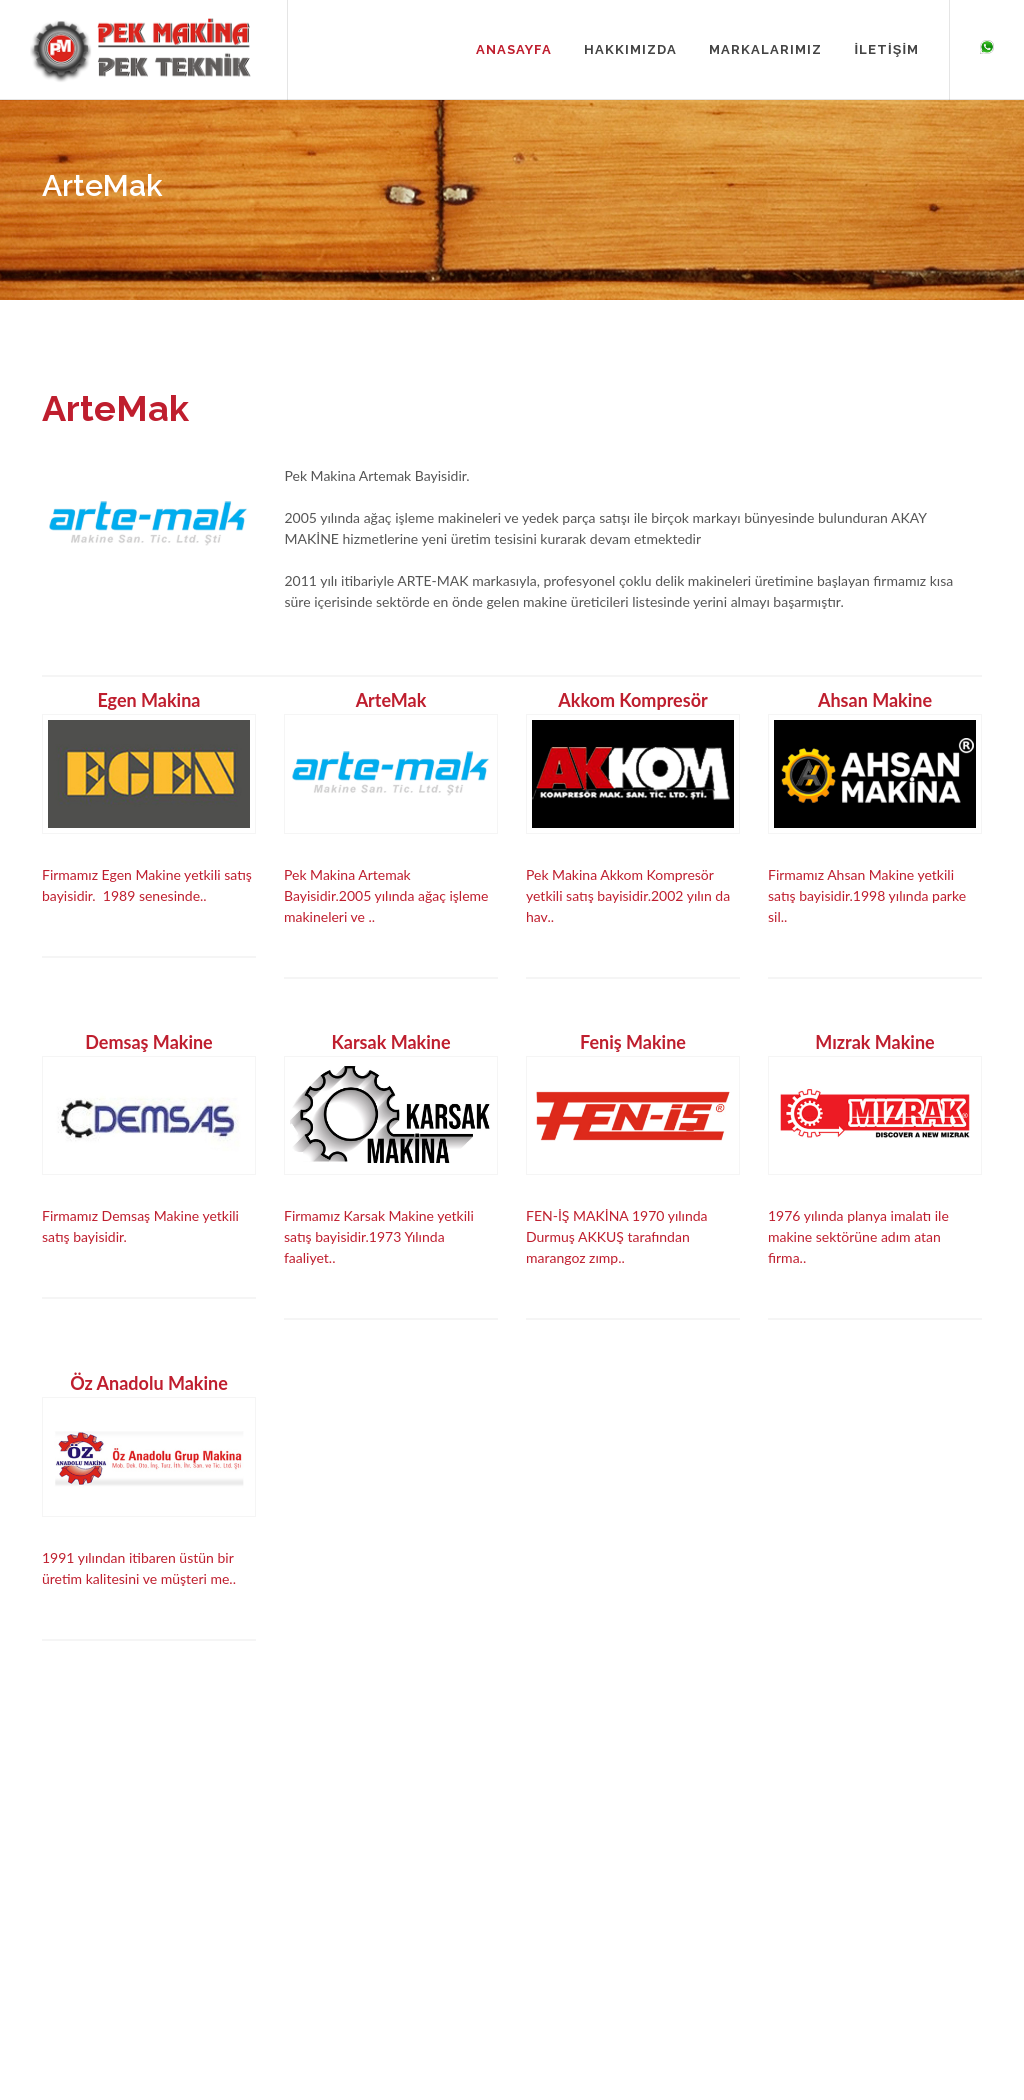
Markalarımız (319, 1955)
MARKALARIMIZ (765, 49)
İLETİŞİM (886, 49)
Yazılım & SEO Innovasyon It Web (915, 2001)
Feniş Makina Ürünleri (559, 1926)
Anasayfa (307, 1897)
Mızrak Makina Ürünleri (563, 1955)
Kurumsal (308, 1926)
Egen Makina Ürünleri (558, 1897)
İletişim (302, 1984)
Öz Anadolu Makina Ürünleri (552, 1994)
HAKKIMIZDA (630, 49)
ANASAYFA (514, 49)
